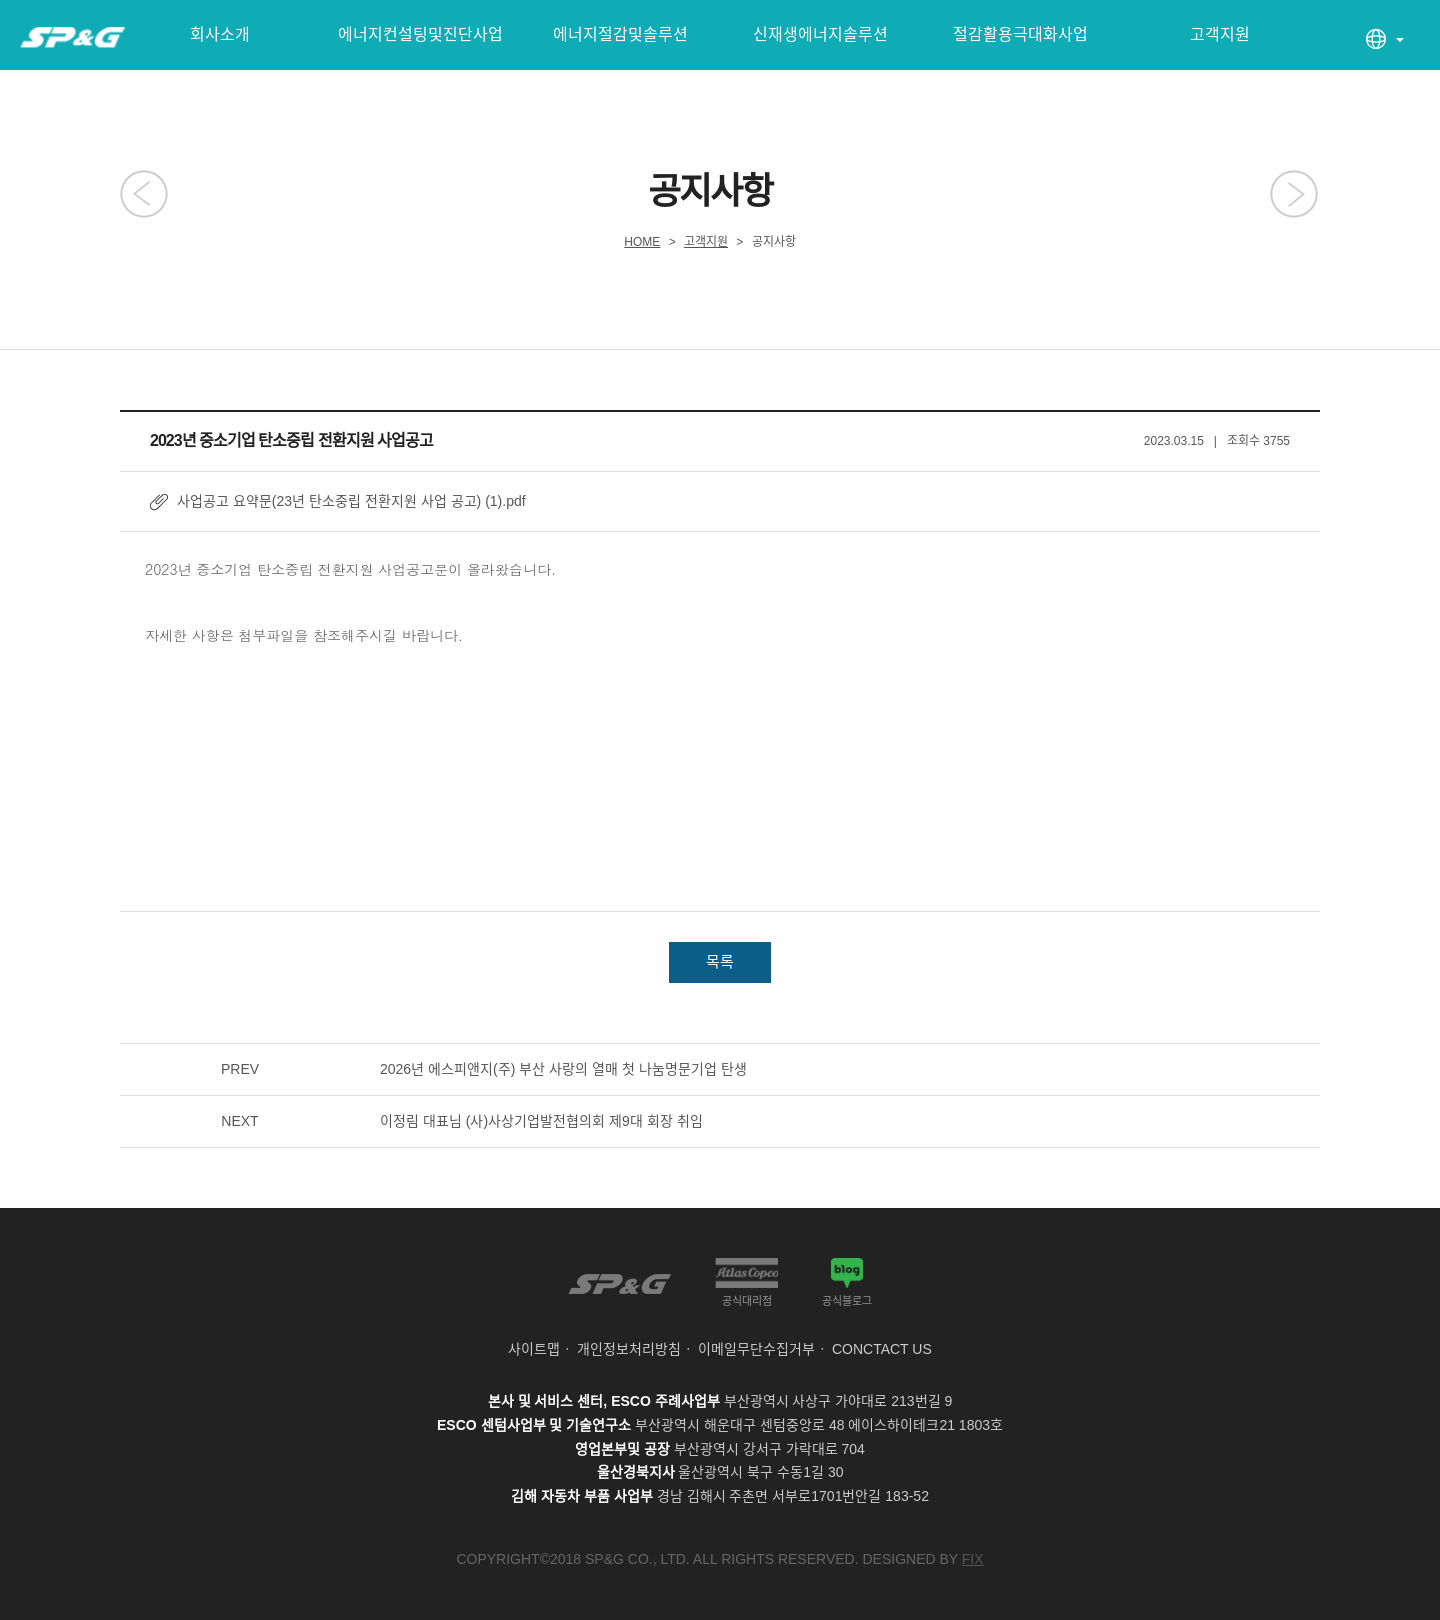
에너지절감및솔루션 (620, 35)
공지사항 (774, 242)
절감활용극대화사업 (1020, 35)
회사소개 (220, 35)
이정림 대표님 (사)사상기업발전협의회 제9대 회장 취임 (541, 1121)
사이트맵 (534, 1349)
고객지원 (1220, 35)
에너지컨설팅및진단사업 (420, 35)
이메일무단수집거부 (756, 1349)
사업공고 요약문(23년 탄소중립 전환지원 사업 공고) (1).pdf (351, 501)
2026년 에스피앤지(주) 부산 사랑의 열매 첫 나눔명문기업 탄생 (563, 1069)
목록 (720, 961)
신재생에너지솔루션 (820, 35)
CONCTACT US (882, 1349)
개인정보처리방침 (629, 1349)
